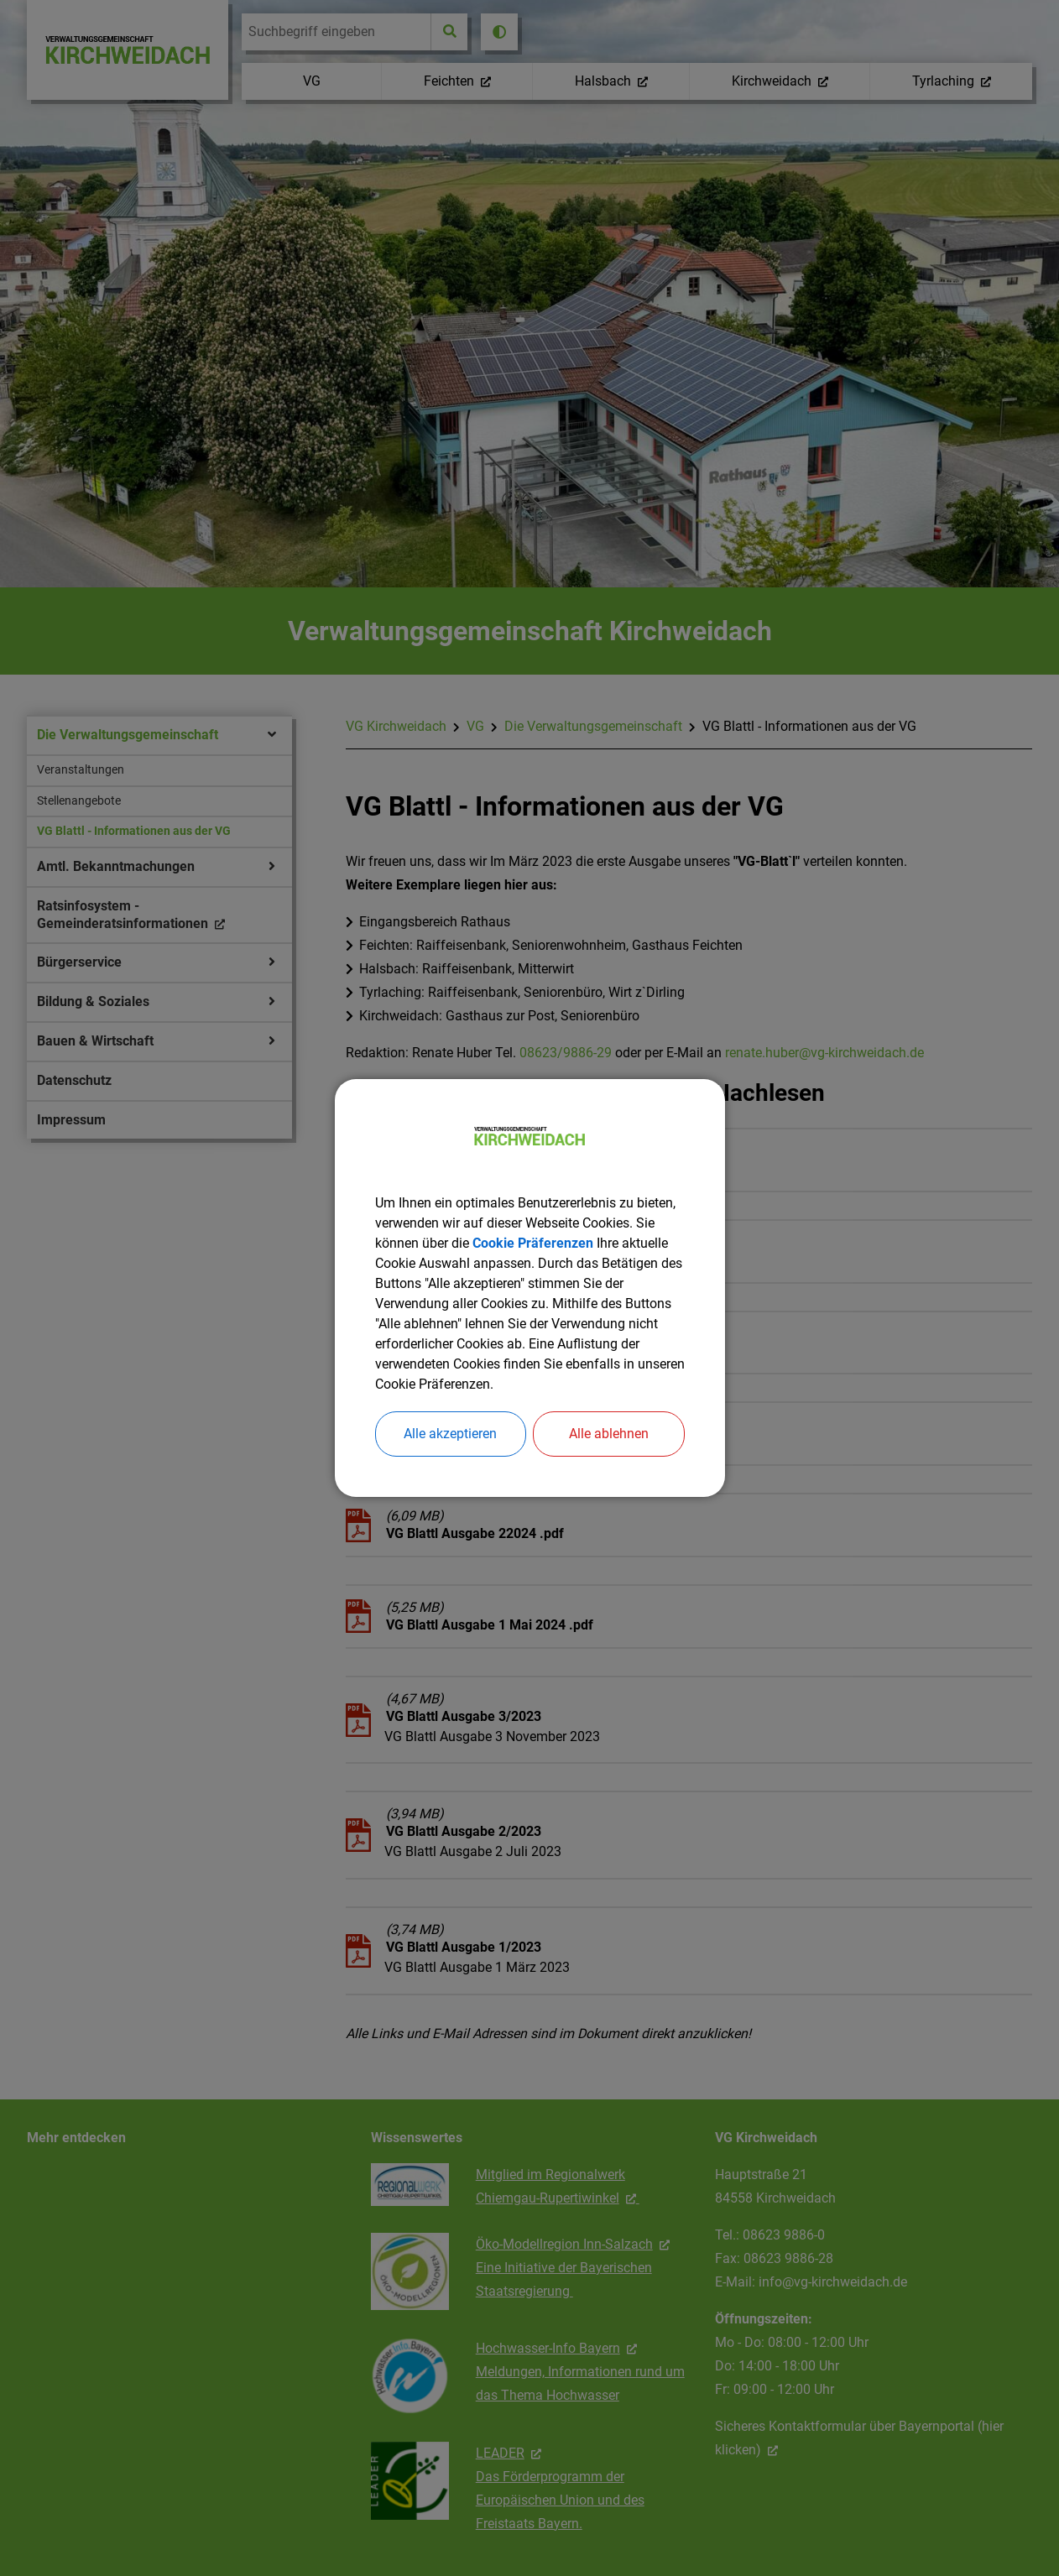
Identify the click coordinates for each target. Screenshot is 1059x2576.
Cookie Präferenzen (532, 1243)
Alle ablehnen (609, 1434)
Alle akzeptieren (450, 1434)
